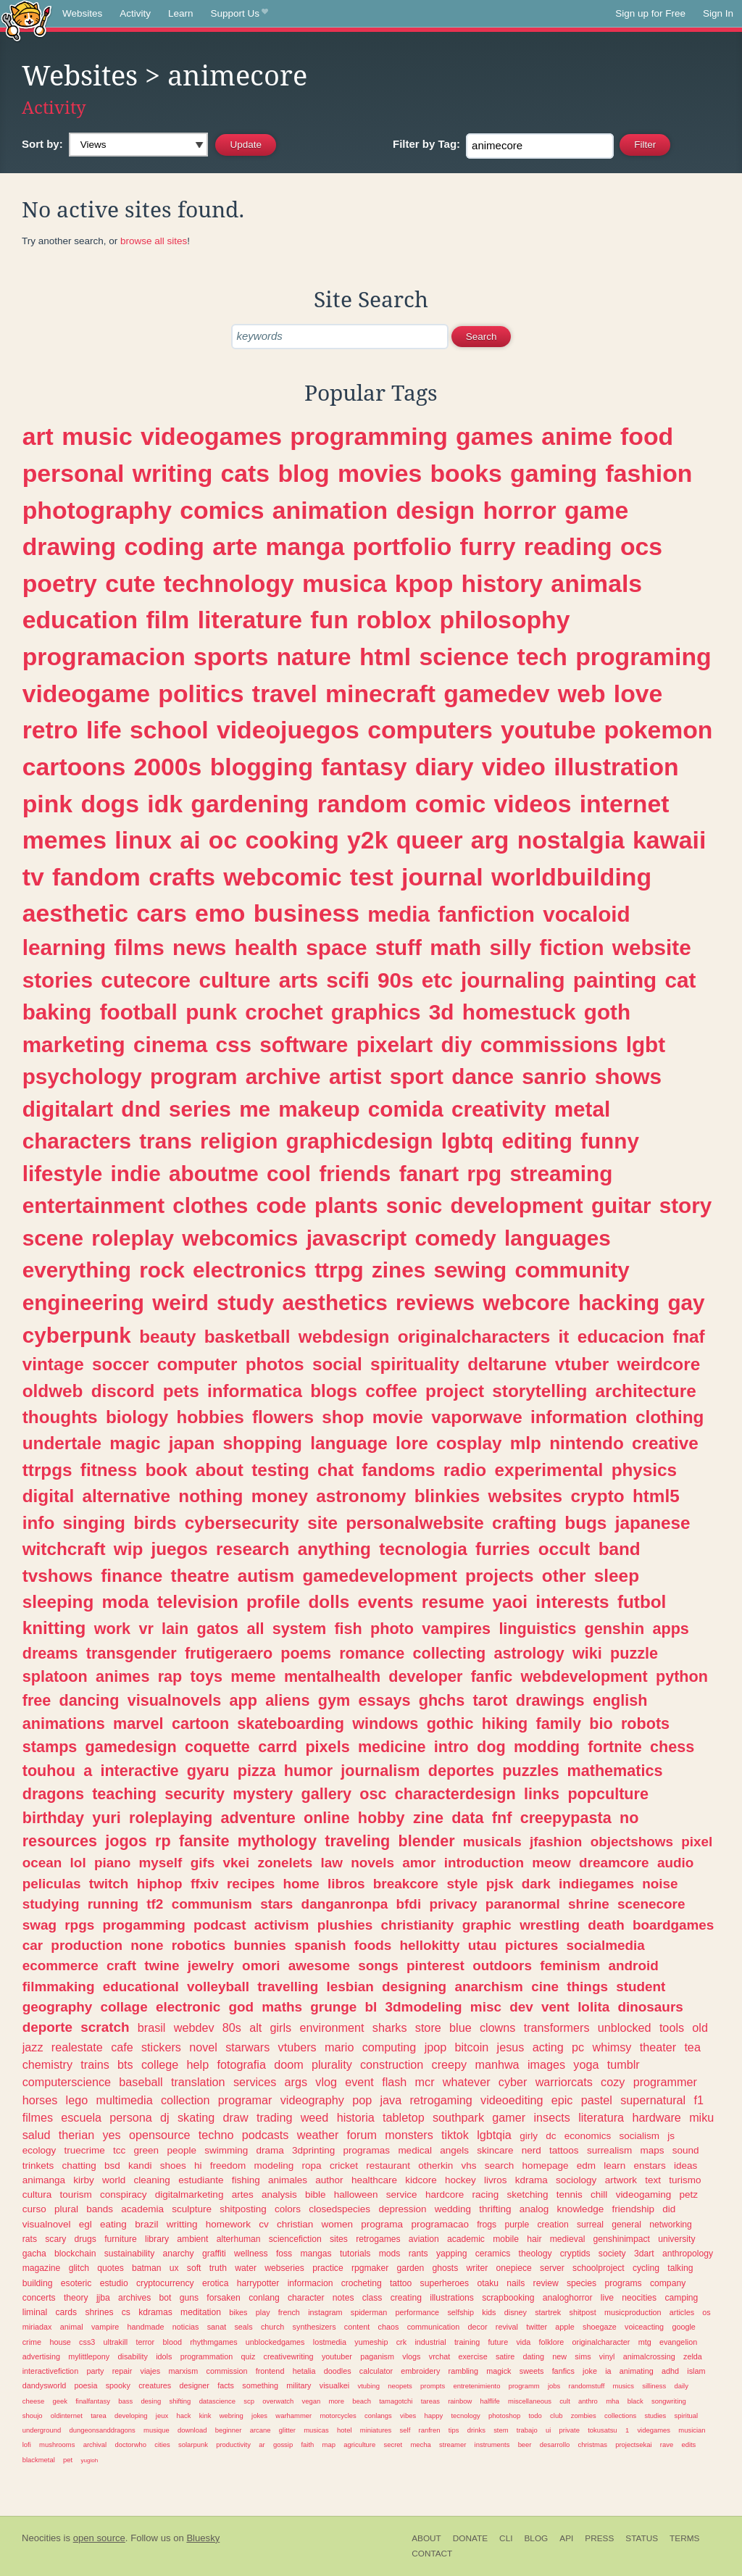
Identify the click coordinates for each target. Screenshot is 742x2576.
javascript (357, 1238)
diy (456, 1044)
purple (516, 2224)
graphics (376, 1012)
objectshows (632, 1841)
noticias (185, 2326)
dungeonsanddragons (103, 2430)
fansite (204, 1841)
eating (113, 2224)
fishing (246, 2180)
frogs (486, 2224)
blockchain (75, 2253)
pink (47, 803)
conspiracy (123, 2194)
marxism (183, 2371)
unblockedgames (275, 2342)
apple (564, 2326)
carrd (277, 1747)
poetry (59, 583)
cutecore (146, 980)
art (38, 436)
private (569, 2430)
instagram (325, 2312)
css (233, 1044)
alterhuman (239, 2239)
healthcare (374, 2180)
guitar (621, 1205)
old (700, 2027)
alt (255, 2027)
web (582, 693)
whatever (467, 2081)
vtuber (582, 1364)
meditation (200, 2312)
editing (537, 1141)
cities (162, 2444)
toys (206, 1676)
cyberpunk (76, 1335)
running (113, 1904)
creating (406, 2298)
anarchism (488, 1986)
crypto (597, 1496)
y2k (367, 840)
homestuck (519, 1012)
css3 (87, 2342)
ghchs (442, 1700)
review (546, 2283)
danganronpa (344, 1904)
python (682, 1676)
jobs (554, 2386)
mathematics (615, 1771)
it (564, 1336)
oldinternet (67, 2415)
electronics (250, 1270)
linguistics (537, 1629)
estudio (114, 2283)
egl (85, 2224)
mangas (315, 2253)
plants (346, 1205)
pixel (696, 1841)
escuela (81, 2117)
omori (261, 1965)
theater (658, 2047)
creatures (154, 2385)
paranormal (522, 1904)
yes (111, 2134)
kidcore (421, 2180)
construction (391, 2064)
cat (680, 980)
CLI (505, 2538)
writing (173, 473)
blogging (261, 766)
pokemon (658, 729)
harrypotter (258, 2283)
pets (181, 1391)
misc (485, 2006)
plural (66, 2209)
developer (425, 1676)
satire (505, 2356)
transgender (131, 1653)
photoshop (504, 2415)
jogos (126, 1841)
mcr (425, 2081)
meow (551, 1862)
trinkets (38, 2165)
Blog (536, 2538)
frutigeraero (228, 1653)
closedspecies (339, 2209)
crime (31, 2342)
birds (154, 1523)
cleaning (152, 2180)
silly (510, 947)
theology (535, 2253)
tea (692, 2047)
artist (355, 1076)
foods (372, 1945)
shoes (173, 2165)
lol (78, 1862)
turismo (685, 2180)
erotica (215, 2283)
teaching (124, 1794)
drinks (476, 2430)
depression (402, 2209)
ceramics (493, 2253)
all (255, 1629)
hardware (656, 2117)
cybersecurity (242, 1523)
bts (125, 2064)
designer (194, 2385)
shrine (588, 1904)
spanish (320, 1945)
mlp (525, 1443)
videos (533, 803)
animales (287, 2180)
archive (283, 1076)
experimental (548, 1470)
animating (637, 2371)
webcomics (240, 1238)
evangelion (678, 2342)
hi (198, 2165)
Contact (432, 2553)
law (331, 1862)
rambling (463, 2371)
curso (34, 2209)
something (260, 2385)
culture (234, 980)
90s (396, 980)
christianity (417, 1925)
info (38, 1523)
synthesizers (314, 2326)
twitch (109, 1883)
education (80, 619)
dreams (50, 1653)
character (306, 2298)
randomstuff (587, 2386)
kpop (424, 583)
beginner (228, 2430)
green (146, 2150)
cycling (646, 2268)
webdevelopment (584, 1676)
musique (156, 2430)
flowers (283, 1417)
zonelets (285, 1862)
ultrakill (116, 2342)
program (193, 1076)
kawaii (669, 840)
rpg (484, 1173)
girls (281, 2027)
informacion (310, 2283)
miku (701, 2117)
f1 (698, 2099)
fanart (429, 1173)
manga (304, 546)
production (86, 1945)
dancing (89, 1700)
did (668, 2209)
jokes (259, 2415)
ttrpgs (47, 1470)
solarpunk (193, 2444)
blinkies (447, 1496)
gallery (326, 1794)
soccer (120, 1364)
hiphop (160, 1883)
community (571, 1270)
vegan (311, 2401)
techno (216, 2134)
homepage (545, 2165)
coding (164, 546)
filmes (37, 2117)
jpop (436, 2047)
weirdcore (658, 1364)
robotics (199, 1945)
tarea (99, 2415)
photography (97, 510)
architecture (646, 1391)
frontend (270, 2371)
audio (675, 1862)
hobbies (210, 1417)
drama (269, 2150)
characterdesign (455, 1794)
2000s (168, 766)
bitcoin (472, 2047)
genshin (614, 1629)
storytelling (539, 1391)
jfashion (556, 1841)
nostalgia (571, 840)
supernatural (652, 2099)
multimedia (124, 2099)
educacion (621, 1336)
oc (223, 840)
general (626, 2224)
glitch (79, 2268)
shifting (180, 2401)
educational (141, 1986)
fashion (648, 473)
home (301, 1883)
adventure (258, 1818)
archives (134, 2298)
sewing (470, 1270)
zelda (692, 2356)
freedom (228, 2165)
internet (625, 803)
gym (334, 1700)
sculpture (192, 2209)
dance (482, 1076)
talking (680, 2268)
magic (134, 1443)
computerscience (66, 2081)
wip (128, 1549)
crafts (182, 877)
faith (307, 2444)
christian (295, 2224)
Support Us (239, 14)
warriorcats (564, 2081)
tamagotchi (395, 2401)
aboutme (214, 1173)
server (552, 2268)
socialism (639, 2135)
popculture (608, 1794)
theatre (200, 1575)
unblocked (624, 2027)
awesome (319, 1965)
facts (225, 2385)
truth (218, 2268)
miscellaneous (529, 2401)
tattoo (401, 2283)
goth (607, 1012)
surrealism (609, 2150)
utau (482, 1945)
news (199, 947)
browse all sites (153, 240)
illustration (616, 766)
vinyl (607, 2356)
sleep (616, 1575)
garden (410, 2268)
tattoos (564, 2150)
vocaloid (586, 914)
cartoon (200, 1723)
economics (588, 2135)
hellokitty (429, 1945)
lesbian (350, 1986)
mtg (644, 2342)
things (587, 1986)
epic (562, 2099)
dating (533, 2356)
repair (122, 2371)
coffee (391, 1391)
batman (147, 2268)
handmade (146, 2326)
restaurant (388, 2165)
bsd (112, 2165)
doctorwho (130, 2444)
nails (516, 2283)
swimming (226, 2150)
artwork (621, 2180)
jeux (162, 2415)
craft (121, 1965)
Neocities (41, 2538)
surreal (590, 2224)
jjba (103, 2298)
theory (76, 2298)
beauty (167, 1336)
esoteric (76, 2283)
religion (239, 1141)
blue (460, 2027)
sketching (527, 2194)
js (671, 2135)
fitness (108, 1470)
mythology (277, 1841)
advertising (41, 2356)
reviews (435, 1302)
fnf (502, 1818)
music (97, 436)
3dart (644, 2253)
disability (132, 2356)
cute (130, 583)
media (398, 914)
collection (185, 2099)
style (462, 1883)
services (254, 2081)
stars (276, 1904)
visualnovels (175, 1700)
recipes (251, 1883)
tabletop (404, 2117)
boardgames (673, 1925)
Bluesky (203, 2538)
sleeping (58, 1602)
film (167, 619)
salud (36, 2134)
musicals (492, 1841)
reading (568, 546)
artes (243, 2194)
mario (339, 2047)
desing (151, 2401)
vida (523, 2342)
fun (329, 619)
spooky (118, 2385)
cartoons (74, 766)
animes (122, 1676)
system (299, 1629)
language (349, 1443)
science (464, 656)
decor (478, 2326)
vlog (326, 2081)
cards (66, 2312)
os (706, 2312)
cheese (33, 2401)
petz (688, 2194)
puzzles (530, 1771)
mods (390, 2253)
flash (394, 2081)
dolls (329, 1602)
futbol (641, 1602)
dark (536, 1883)
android (633, 1965)
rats (29, 2239)
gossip (283, 2444)
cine (545, 1986)
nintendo (586, 1443)
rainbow (460, 2401)
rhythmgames (213, 2342)
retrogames (378, 2239)
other (564, 1575)
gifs (203, 1862)
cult (564, 2401)
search (499, 2165)
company (667, 2283)
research (252, 1549)
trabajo (527, 2430)
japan (191, 1443)
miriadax (37, 2326)
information (579, 1417)
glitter (287, 2430)
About (426, 2538)
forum (362, 2134)
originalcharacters (474, 1336)
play (263, 2312)
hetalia (304, 2371)
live (607, 2298)
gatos (218, 1629)
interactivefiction (50, 2371)
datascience (217, 2401)
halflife (490, 2401)
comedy (455, 1238)
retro (50, 729)
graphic (487, 1925)
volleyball (218, 1986)
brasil (152, 2027)
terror (145, 2342)
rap (170, 1676)
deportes (461, 1771)
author (329, 2180)
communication (433, 2326)
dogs (109, 803)
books (465, 473)
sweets (532, 2371)
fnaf (688, 1336)
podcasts (265, 2134)
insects (551, 2117)
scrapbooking (508, 2298)
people (181, 2150)
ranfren (430, 2430)
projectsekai (633, 2444)
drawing (69, 546)
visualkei (334, 2385)
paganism (377, 2356)
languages (557, 1238)
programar (245, 2099)
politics (200, 693)
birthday (53, 1818)
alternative (127, 1496)
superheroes (445, 2283)
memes (64, 840)
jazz (32, 2047)
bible (315, 2194)
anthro (588, 2401)
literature (250, 619)
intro (451, 1747)
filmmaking (58, 1986)
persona (130, 2117)
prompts (432, 2386)
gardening (250, 803)
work (112, 1629)
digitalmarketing (189, 2194)
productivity (233, 2444)
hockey (460, 2180)
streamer (452, 2444)
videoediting (511, 2099)
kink (205, 2415)
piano (112, 1862)
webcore (526, 1302)
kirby (83, 2180)
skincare (495, 2150)
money (279, 1496)
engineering (83, 1302)
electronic (188, 2006)
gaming (553, 473)
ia (608, 2371)
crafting (524, 1523)
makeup (318, 1109)
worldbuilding (571, 877)
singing (94, 1523)
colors (288, 2209)
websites (525, 1496)
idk (165, 803)
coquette (217, 1747)
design (435, 510)
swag (39, 1925)
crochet (283, 1012)
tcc (119, 2150)
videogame (86, 693)
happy (433, 2415)
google (683, 2326)
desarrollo (555, 2444)
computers (430, 729)
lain (175, 1629)
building (37, 2283)
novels (372, 1862)
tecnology (465, 2415)
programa (382, 2224)
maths (282, 2006)
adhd (670, 2371)
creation (552, 2224)
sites (339, 2239)
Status (641, 2538)
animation (330, 510)
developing (131, 2415)
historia (356, 2117)
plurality (332, 2064)
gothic (450, 1723)
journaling (512, 980)
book (166, 1470)
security (194, 1794)
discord (123, 1391)
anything (334, 1549)
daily (681, 2386)
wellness (251, 2253)
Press (599, 2538)
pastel (596, 2099)
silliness (654, 2386)
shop (343, 1417)
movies (380, 473)
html (385, 656)
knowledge (580, 2209)
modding (547, 1747)
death (606, 1925)
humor (308, 1771)
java (390, 2099)
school (169, 729)
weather (318, 2134)
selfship (460, 2312)
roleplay (132, 1238)
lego (77, 2099)
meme (252, 1676)
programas (367, 2150)
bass (125, 2401)
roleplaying (170, 1818)
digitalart (67, 1109)
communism (212, 1904)
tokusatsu (602, 2430)
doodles (337, 2371)
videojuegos (288, 729)
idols (164, 2356)
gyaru (208, 1771)
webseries (284, 2268)
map (328, 2444)
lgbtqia (494, 2134)
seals (243, 2326)
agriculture (359, 2444)
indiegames (596, 1883)
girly (529, 2135)
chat (335, 1470)
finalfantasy (92, 2401)
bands (99, 2209)
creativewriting (289, 2356)
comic (450, 803)
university (676, 2239)
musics (623, 2386)
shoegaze (600, 2326)
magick (498, 2371)
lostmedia (329, 2342)
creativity (498, 1109)
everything (76, 1270)
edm (586, 2165)
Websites (82, 13)
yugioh (89, 2460)
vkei (236, 1862)
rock (162, 1270)
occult (564, 1549)
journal (442, 877)
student (640, 1986)
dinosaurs (650, 2006)
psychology (82, 1076)
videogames (211, 436)
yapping (451, 2253)
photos (275, 1364)
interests (572, 1602)
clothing (669, 1417)
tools (671, 2027)
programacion (104, 656)
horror (519, 510)
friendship (633, 2209)
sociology (576, 2180)
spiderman (369, 2312)
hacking (618, 1302)
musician (691, 2430)
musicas (316, 2430)
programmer (665, 2081)
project (454, 1391)
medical (415, 2150)
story (685, 1205)
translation (198, 2081)
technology (229, 583)
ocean (42, 1862)
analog (534, 2209)
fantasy (364, 766)
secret (393, 2444)
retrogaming (440, 2099)
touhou (48, 1771)
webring (231, 2415)
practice (327, 2268)
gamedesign (131, 1747)
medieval (567, 2239)
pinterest (435, 1965)
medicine (392, 1747)
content (357, 2326)
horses (40, 2099)
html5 (656, 1496)
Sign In (718, 13)
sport (416, 1076)
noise (660, 1883)
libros (346, 1883)
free (36, 1700)
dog (491, 1747)
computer (197, 1364)
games (494, 436)
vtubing (368, 2386)
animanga (43, 2180)
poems (305, 1653)
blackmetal (38, 2460)
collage (124, 2006)
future (498, 2342)
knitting (54, 1628)
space (336, 947)
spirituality (414, 1364)
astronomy (361, 1496)
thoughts (60, 1417)
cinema (170, 1044)
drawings (550, 1700)
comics (222, 510)
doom (289, 2064)
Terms (684, 2538)
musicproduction (633, 2312)
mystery (263, 1794)
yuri (106, 1818)
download (192, 2430)
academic (466, 2239)
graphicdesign (359, 1141)
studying (51, 1904)
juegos (179, 1549)
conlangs (378, 2415)
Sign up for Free (650, 13)
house (59, 2342)
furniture (120, 2239)
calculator (376, 2371)
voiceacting (644, 2326)
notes (343, 2298)
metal (582, 1109)
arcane (260, 2430)
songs (378, 1965)
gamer (508, 2117)
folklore (551, 2342)
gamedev (496, 693)
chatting (79, 2165)
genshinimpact (621, 2239)
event (359, 2081)
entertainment (93, 1205)
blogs (333, 1391)
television (197, 1602)
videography (312, 2099)
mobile (506, 2239)
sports (230, 656)
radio (464, 1470)
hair (534, 2239)
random (362, 803)
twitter (536, 2326)
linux (143, 840)
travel (284, 693)
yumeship (371, 2342)
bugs (585, 1523)
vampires (456, 1629)
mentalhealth (332, 1676)
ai (190, 840)
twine (161, 1965)
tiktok (455, 2134)
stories (57, 980)
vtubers (297, 2047)
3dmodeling (423, 2006)
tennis (569, 2194)
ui (548, 2430)
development (517, 1205)
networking (670, 2224)
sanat (216, 2326)
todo (534, 2415)
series (200, 1109)
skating (196, 2117)
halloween (356, 2194)
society (612, 2253)
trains (94, 2064)
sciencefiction (295, 2239)
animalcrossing (649, 2356)
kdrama (531, 2180)
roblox (394, 619)
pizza (257, 1771)
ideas (685, 2165)
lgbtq (467, 1141)
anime (576, 436)
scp (248, 2401)
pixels (327, 1747)
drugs (85, 2239)
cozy (613, 2081)
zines (398, 1270)
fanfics (563, 2371)
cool (289, 1173)
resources (59, 1841)
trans (165, 1141)
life (104, 729)
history (502, 583)
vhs (469, 2165)
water (246, 2268)
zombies (583, 2415)
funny (609, 1141)
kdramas (155, 2312)
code (282, 1205)
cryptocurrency (165, 2283)
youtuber (337, 2356)
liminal (34, 2312)
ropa (312, 2165)
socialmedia (606, 1945)
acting (548, 2047)
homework (228, 2224)
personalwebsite (414, 1523)
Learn (180, 13)
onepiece (514, 2268)
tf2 (154, 1904)
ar (261, 2444)
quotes (110, 2268)
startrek (548, 2312)
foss (284, 2253)
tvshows (57, 1575)
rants (418, 2253)
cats (245, 473)
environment (331, 2027)
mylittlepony (88, 2356)
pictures (532, 1945)
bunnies (259, 1945)
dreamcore (614, 1862)
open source (99, 2538)
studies (655, 2415)
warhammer (293, 2415)
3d (441, 1012)
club (556, 2415)
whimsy (611, 2047)
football (139, 1012)
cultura (37, 2194)
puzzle (634, 1653)
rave (666, 2444)
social (337, 1364)
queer (429, 840)
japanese (653, 1523)
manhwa (497, 2064)
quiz (248, 2356)
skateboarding (290, 1723)
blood (171, 2342)
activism (281, 1925)
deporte (47, 2027)
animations (63, 1723)
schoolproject (598, 2268)
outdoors (502, 1965)
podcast (219, 1925)
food (646, 436)
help (198, 2064)
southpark (458, 2117)
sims (583, 2356)
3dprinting (313, 2150)
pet (67, 2460)
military (298, 2385)
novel (203, 2047)
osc (372, 1794)
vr (145, 1629)
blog (303, 473)
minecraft (380, 693)
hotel (344, 2430)
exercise (472, 2356)
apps (670, 1629)
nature (313, 656)
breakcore (405, 1883)
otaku (488, 2283)
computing (389, 2047)
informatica (254, 1391)
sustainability (129, 2253)
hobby (381, 1818)
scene (52, 1238)
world (113, 2180)
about (219, 1470)
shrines (99, 2312)
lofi (26, 2444)
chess (672, 1747)
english (620, 1700)
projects (499, 1575)
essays (384, 1700)
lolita (593, 2006)
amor (418, 1862)
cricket (344, 2165)
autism (266, 1575)
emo (220, 913)
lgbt (645, 1044)
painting (614, 980)
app (243, 1700)
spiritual (687, 2415)
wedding (453, 2209)
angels (454, 2150)
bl (371, 2006)
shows (628, 1076)
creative (665, 1443)
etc (437, 980)
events (385, 1602)
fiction (572, 947)
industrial (430, 2342)
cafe (122, 2047)
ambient (192, 2239)
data (467, 1818)
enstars (650, 2165)
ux (174, 2268)
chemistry (47, 2064)
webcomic (282, 877)
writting (182, 2224)
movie (397, 1417)
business (306, 913)
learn (614, 2165)
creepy (449, 2064)
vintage (53, 1364)
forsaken (224, 2298)
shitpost (582, 2312)
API (566, 2538)
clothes (210, 1205)
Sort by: (42, 144)
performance (418, 2312)
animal (71, 2326)
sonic (414, 1205)
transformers (557, 2027)
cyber (513, 2081)
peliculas (51, 1883)
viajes (151, 2371)
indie (136, 1173)
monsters (409, 2134)
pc (578, 2047)
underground (42, 2430)
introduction (484, 1862)
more (336, 2401)
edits (688, 2444)
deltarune (506, 1364)
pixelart (395, 1044)
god (241, 2006)
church (272, 2326)
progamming (143, 1925)
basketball (247, 1336)
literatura (601, 2117)
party (95, 2371)
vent (555, 2006)
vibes (408, 2415)
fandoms (398, 1470)
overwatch (277, 2401)
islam (696, 2371)
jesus (511, 2047)
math (455, 947)
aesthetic (75, 913)
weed (315, 2117)
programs (622, 2283)
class (372, 2298)
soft (194, 2268)
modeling (274, 2165)
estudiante (200, 2180)
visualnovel (46, 2224)
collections (620, 2415)
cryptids (575, 2253)
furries (502, 1549)
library (157, 2239)
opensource (160, 2134)
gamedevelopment (379, 1575)
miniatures (376, 2430)
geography (57, 2006)
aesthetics (335, 1302)
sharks (389, 2027)
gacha (34, 2253)
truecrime (84, 2150)
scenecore (651, 1904)
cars (161, 913)
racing (485, 2194)
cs (126, 2312)
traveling (357, 1841)
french (289, 2312)
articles (682, 2312)
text (653, 2180)
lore (412, 1443)
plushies (345, 1925)
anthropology (687, 2253)
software (303, 1044)
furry (488, 546)
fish (348, 1629)
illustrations (452, 2298)
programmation (206, 2356)
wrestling (550, 1925)
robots (645, 1723)
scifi (347, 980)
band (620, 1549)
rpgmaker (369, 2268)
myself (161, 1862)
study (245, 1302)
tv (33, 877)
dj (165, 2117)
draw (236, 2117)
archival (95, 2444)
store (428, 2027)
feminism (570, 1965)
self (405, 2430)
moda (125, 1602)
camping (681, 2298)
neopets (400, 2386)
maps (652, 2150)
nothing (210, 1496)
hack (183, 2415)
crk (401, 2342)
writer (477, 2268)
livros (495, 2180)
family (558, 1723)
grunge (333, 2006)
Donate (470, 2538)
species (581, 2283)
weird (180, 1302)
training (467, 2342)
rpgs (79, 1925)
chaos (388, 2326)
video (514, 766)
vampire (105, 2326)
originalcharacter (601, 2342)
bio (600, 1723)
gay (685, 1302)
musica (344, 583)
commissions (549, 1044)
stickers (161, 2047)
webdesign (344, 1336)
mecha (420, 2444)
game (596, 510)
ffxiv (205, 1883)
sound (685, 2150)
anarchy (178, 2253)
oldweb (52, 1391)
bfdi (409, 1904)
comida (405, 1109)
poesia (86, 2385)
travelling (287, 1986)
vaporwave (476, 1417)
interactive (139, 1771)
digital (48, 1496)
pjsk (500, 1883)
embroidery (420, 2371)
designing (414, 1986)
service (401, 2194)
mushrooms (57, 2444)
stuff (398, 947)
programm (524, 2386)
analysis (279, 2194)
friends (355, 1173)
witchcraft (64, 1549)
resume (453, 1602)
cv (264, 2224)
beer (525, 2444)
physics (645, 1470)
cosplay (469, 1443)
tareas (430, 2401)
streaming (560, 1173)
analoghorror (568, 2298)
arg (490, 840)
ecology (39, 2150)
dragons (53, 1794)
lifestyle (62, 1173)
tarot (490, 1700)
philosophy (505, 619)
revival (507, 2326)
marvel (138, 1723)
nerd (531, 2150)
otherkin (435, 2165)
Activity (135, 13)
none (146, 1945)
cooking (291, 840)
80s (231, 2027)
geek (59, 2401)
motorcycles (338, 2415)
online (327, 1818)
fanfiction (486, 914)
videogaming (644, 2194)
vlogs (411, 2356)
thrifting (495, 2209)
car (32, 1945)
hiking (505, 1723)
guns (189, 2298)
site (322, 1523)
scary (55, 2239)
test (371, 877)
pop (362, 2099)
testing (280, 1470)
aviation (424, 2239)
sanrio (554, 1076)
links (541, 1794)
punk (211, 1012)
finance (131, 1575)
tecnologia (423, 1549)
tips (454, 2430)
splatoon (55, 1676)
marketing (73, 1044)
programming (369, 436)
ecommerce (60, 1965)
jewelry (211, 1965)
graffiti (214, 2253)
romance (371, 1653)
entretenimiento (476, 2386)
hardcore (444, 2194)
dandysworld (44, 2385)
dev (521, 2006)
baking (57, 1012)
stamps (50, 1747)
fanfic (492, 1676)
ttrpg (339, 1270)
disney (515, 2312)
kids (489, 2312)
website (651, 947)
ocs (641, 546)
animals (596, 583)
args (296, 2081)
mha (612, 2401)
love (638, 693)
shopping (262, 1443)
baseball (140, 2081)
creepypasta (566, 1818)
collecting (449, 1653)
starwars (247, 2047)
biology (137, 1417)
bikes (238, 2312)
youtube (548, 729)
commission (227, 2371)
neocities (639, 2298)
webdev (194, 2027)
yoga (586, 2064)
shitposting (243, 2209)
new (559, 2356)
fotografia (241, 2064)
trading (275, 2117)
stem (500, 2430)
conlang (264, 2298)
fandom (96, 877)
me (254, 1109)
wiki (587, 1653)
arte (234, 546)
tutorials (355, 2253)
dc (551, 2135)
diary (444, 766)
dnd (140, 1109)
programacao (440, 2224)
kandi (139, 2165)
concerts (39, 2298)
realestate (77, 2047)
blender (427, 1841)
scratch (104, 2027)
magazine (41, 2268)
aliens (287, 1700)
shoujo (32, 2415)
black (635, 2401)
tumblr (623, 2064)
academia (142, 2209)
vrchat (439, 2356)
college (159, 2064)
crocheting (361, 2283)
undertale (61, 1443)
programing (643, 656)
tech (542, 656)
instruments (492, 2444)
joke (590, 2371)
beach (361, 2401)
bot (165, 2298)
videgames (653, 2430)
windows (385, 1723)
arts (298, 980)
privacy (453, 1904)
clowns (497, 2027)
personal (73, 473)
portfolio (402, 546)
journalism (380, 1771)
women (338, 2224)
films (139, 947)
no (629, 1818)
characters (76, 1141)
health (266, 947)
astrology (529, 1653)
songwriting (668, 2401)
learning (64, 947)
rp (163, 1841)
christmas (592, 2444)
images (546, 2064)
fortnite (614, 1747)
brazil (146, 2224)
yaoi (510, 1602)
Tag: (426, 144)
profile (273, 1602)
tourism (76, 2194)
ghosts (446, 2268)
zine (428, 1818)
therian (77, 2134)
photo (392, 1629)
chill (599, 2194)
